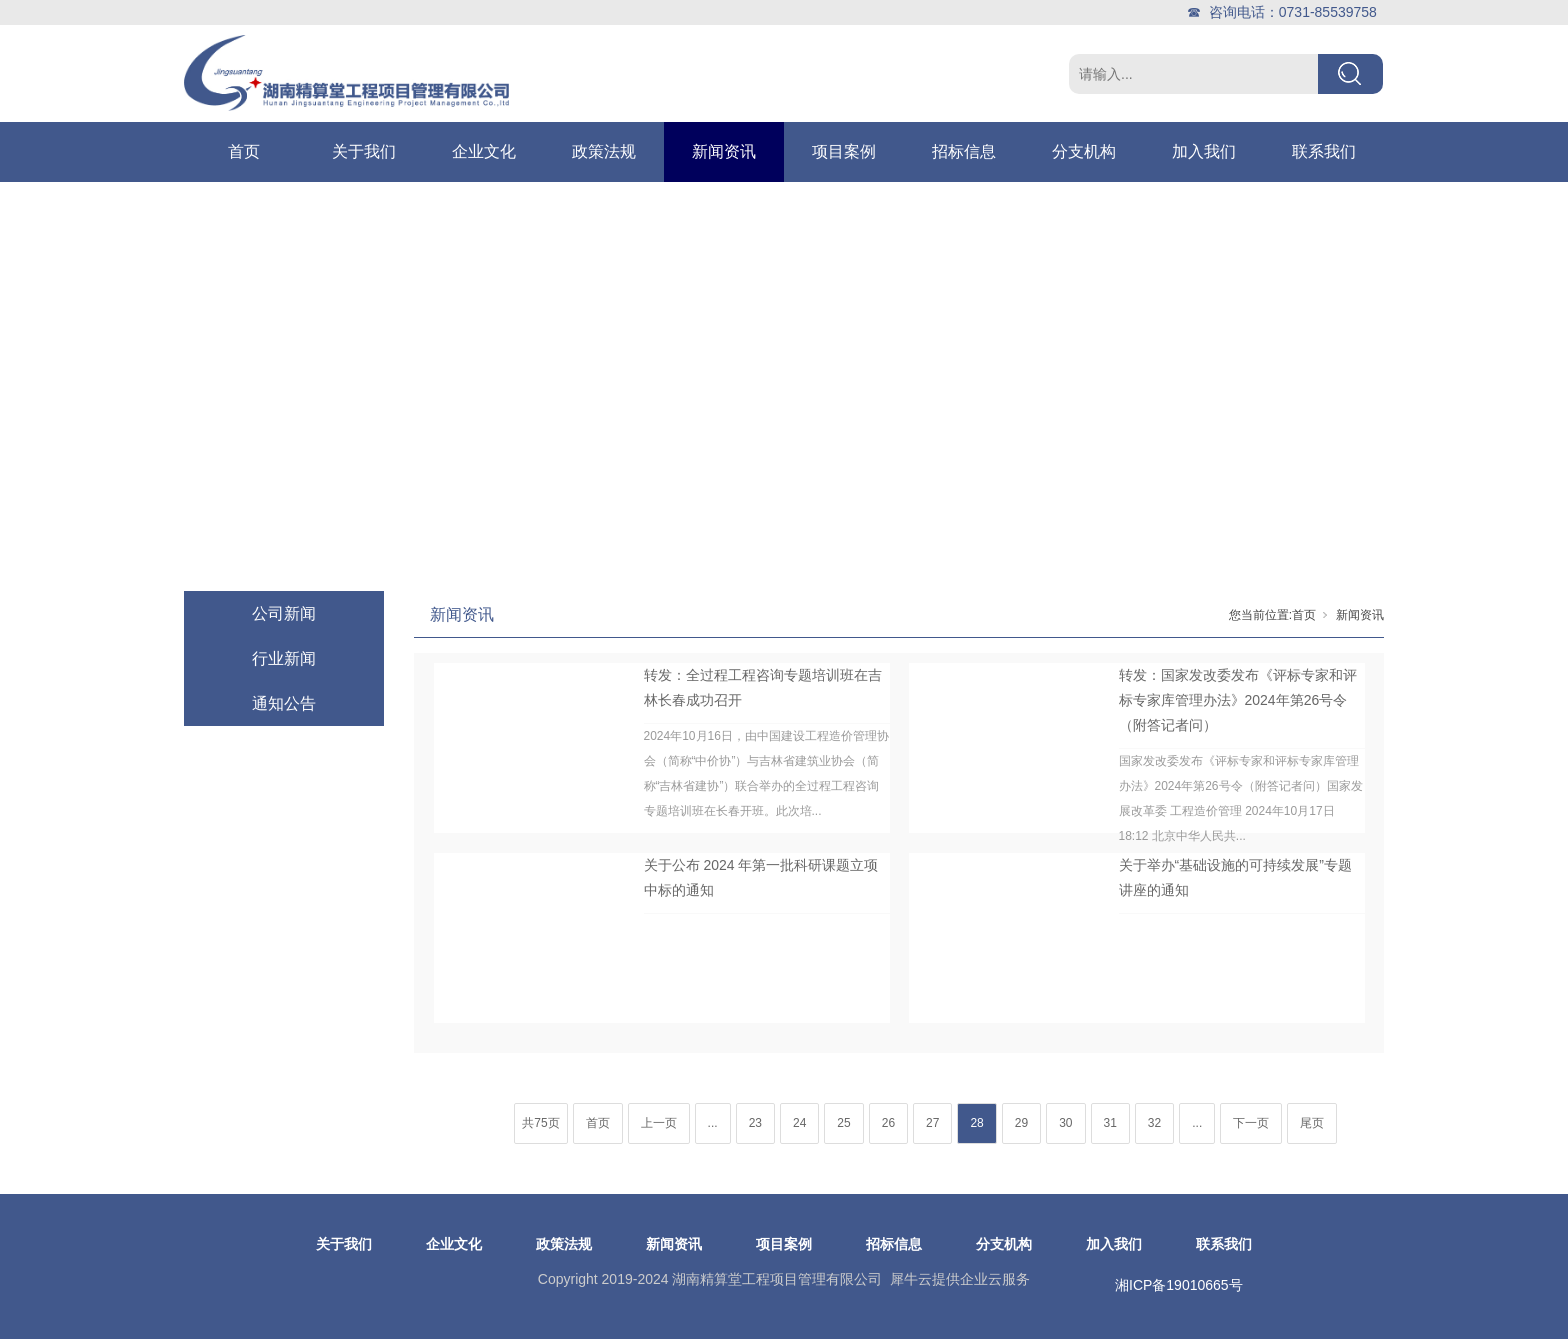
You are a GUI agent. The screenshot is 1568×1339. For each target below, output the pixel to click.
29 (1021, 1123)
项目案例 (844, 151)
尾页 (1312, 1123)
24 (799, 1123)
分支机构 (1084, 151)
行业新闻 (284, 658)
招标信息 (964, 151)
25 (843, 1123)
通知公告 (284, 703)
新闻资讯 (724, 151)
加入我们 (1204, 151)
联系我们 (1324, 151)
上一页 (659, 1123)
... (713, 1123)
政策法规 (604, 151)
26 (888, 1123)
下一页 (1251, 1123)
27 (932, 1123)
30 (1065, 1123)
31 (1110, 1123)
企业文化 (484, 151)
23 (755, 1123)
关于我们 (364, 151)
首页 (244, 151)
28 (976, 1123)
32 (1154, 1123)
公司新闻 (284, 613)
